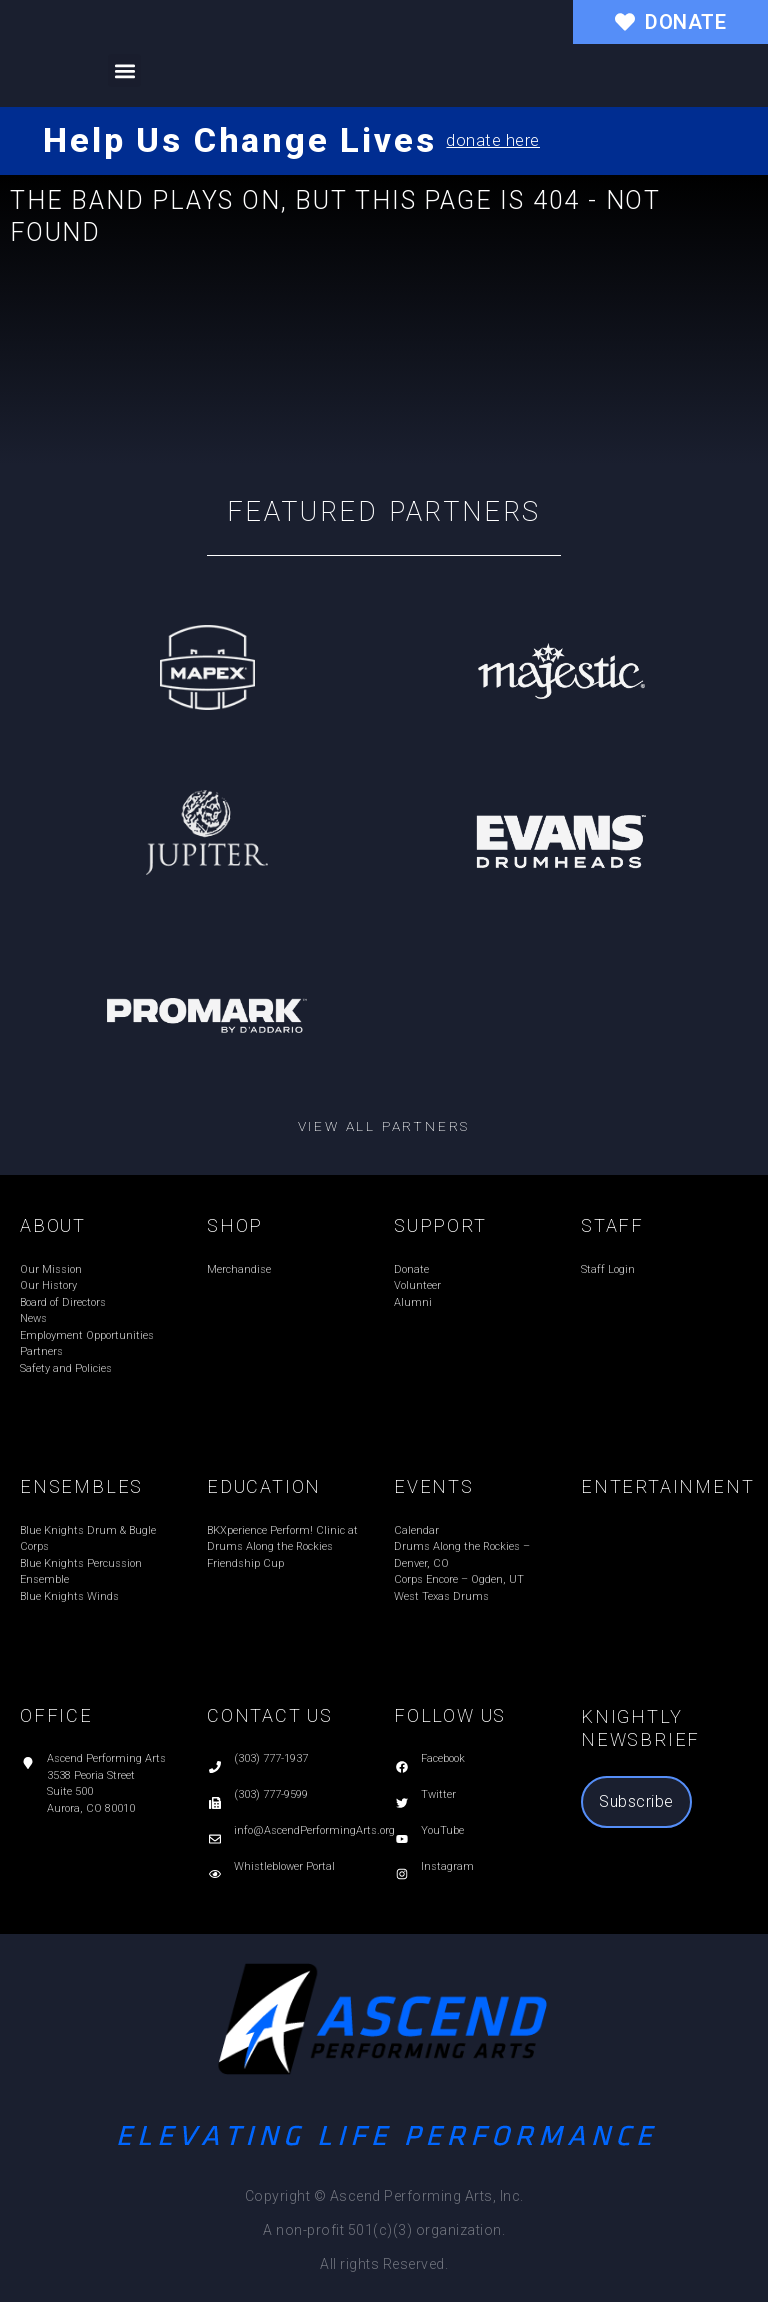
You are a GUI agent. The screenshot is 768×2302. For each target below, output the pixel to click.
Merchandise (239, 1269)
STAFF (612, 1225)
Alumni (413, 1302)
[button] (124, 70)
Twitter (438, 1794)
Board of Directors (63, 1302)
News (33, 1318)
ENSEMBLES (81, 1486)
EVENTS (434, 1486)
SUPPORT (440, 1225)
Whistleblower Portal (284, 1866)
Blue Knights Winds (69, 1596)
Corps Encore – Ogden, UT (459, 1579)
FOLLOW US (450, 1715)
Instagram (447, 1866)
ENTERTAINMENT (667, 1486)
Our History (48, 1285)
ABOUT (53, 1225)
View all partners (384, 1126)
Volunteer (417, 1285)
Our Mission (51, 1269)
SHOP (235, 1225)
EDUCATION (264, 1486)
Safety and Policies (66, 1368)
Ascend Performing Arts (106, 1758)
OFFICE (56, 1715)
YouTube (442, 1830)
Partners (41, 1351)
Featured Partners (384, 512)
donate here (493, 140)
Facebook (443, 1758)
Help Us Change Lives (239, 140)
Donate (411, 1269)
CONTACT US (270, 1715)
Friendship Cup (245, 1563)
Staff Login (608, 1269)
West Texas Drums (441, 1596)
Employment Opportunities (87, 1335)
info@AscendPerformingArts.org (314, 1830)
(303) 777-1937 (271, 1758)
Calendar (416, 1530)
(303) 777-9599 (271, 1794)
